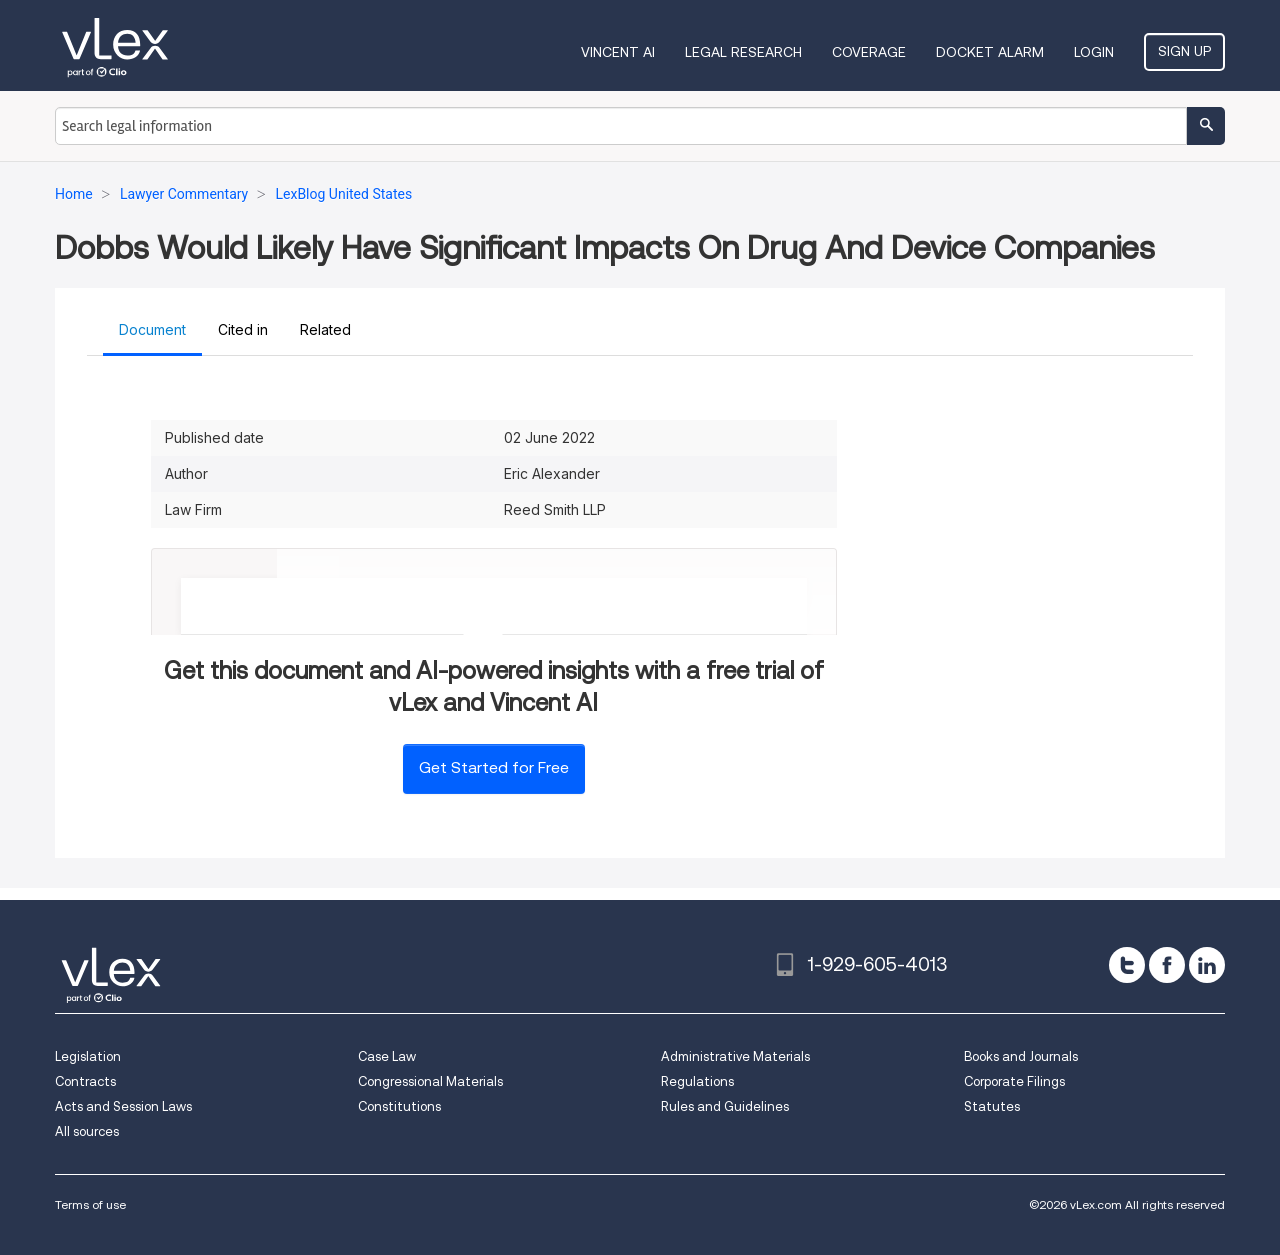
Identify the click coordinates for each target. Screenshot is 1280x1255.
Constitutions (399, 1106)
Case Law (387, 1056)
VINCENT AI (618, 52)
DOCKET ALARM (990, 52)
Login (1094, 52)
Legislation (88, 1056)
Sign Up (1184, 51)
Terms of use (90, 1204)
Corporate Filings (1014, 1081)
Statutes (992, 1106)
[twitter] (1127, 965)
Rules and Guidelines (725, 1106)
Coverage (869, 52)
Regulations (697, 1081)
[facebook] (1167, 965)
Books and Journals (1021, 1056)
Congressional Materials (430, 1081)
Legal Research (743, 52)
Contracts (85, 1081)
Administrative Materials (735, 1056)
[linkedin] (1207, 965)
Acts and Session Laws (123, 1106)
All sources (87, 1131)
